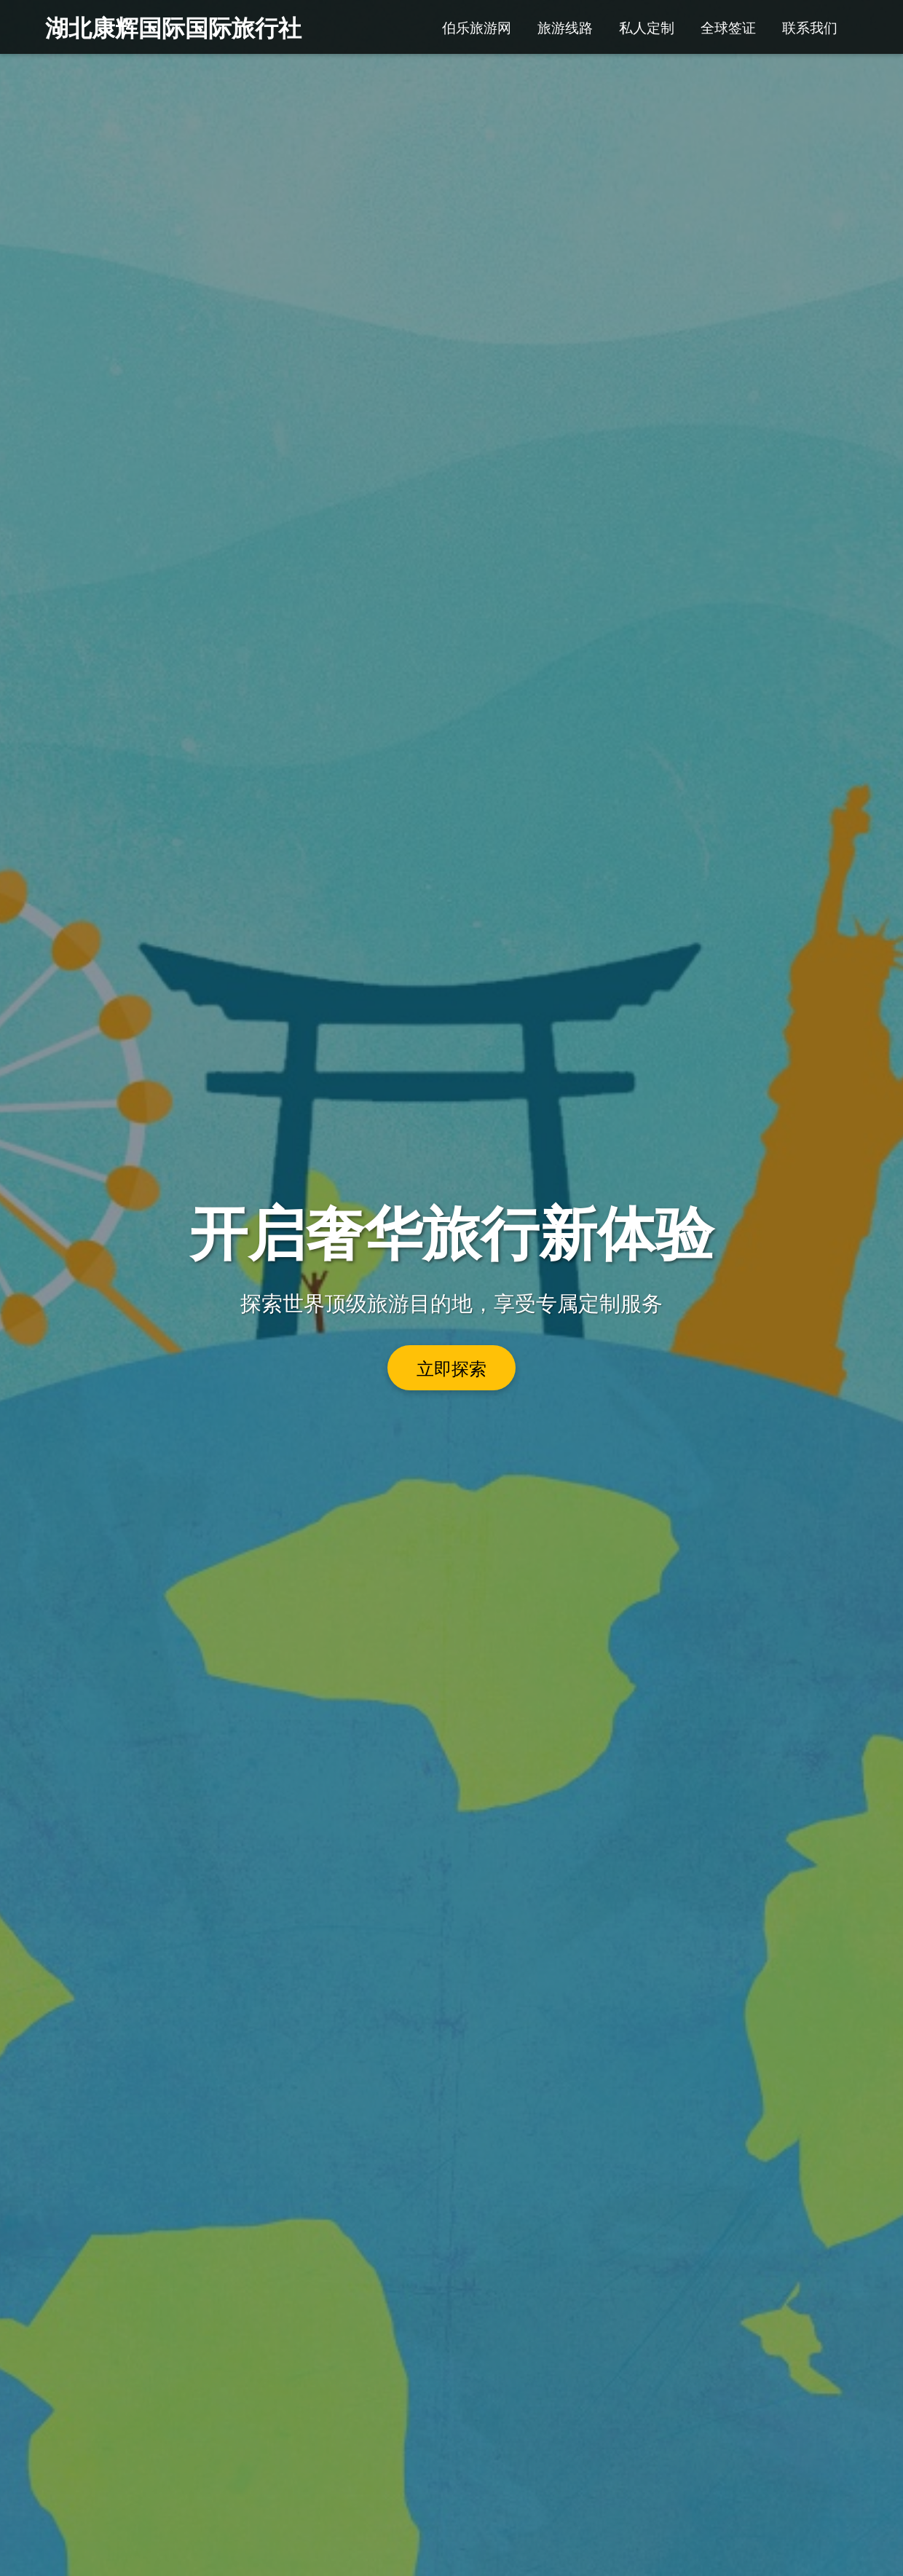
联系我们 (809, 26)
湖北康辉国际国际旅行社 (173, 26)
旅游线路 (565, 26)
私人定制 (646, 26)
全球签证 (728, 26)
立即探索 (451, 1367)
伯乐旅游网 (476, 26)
